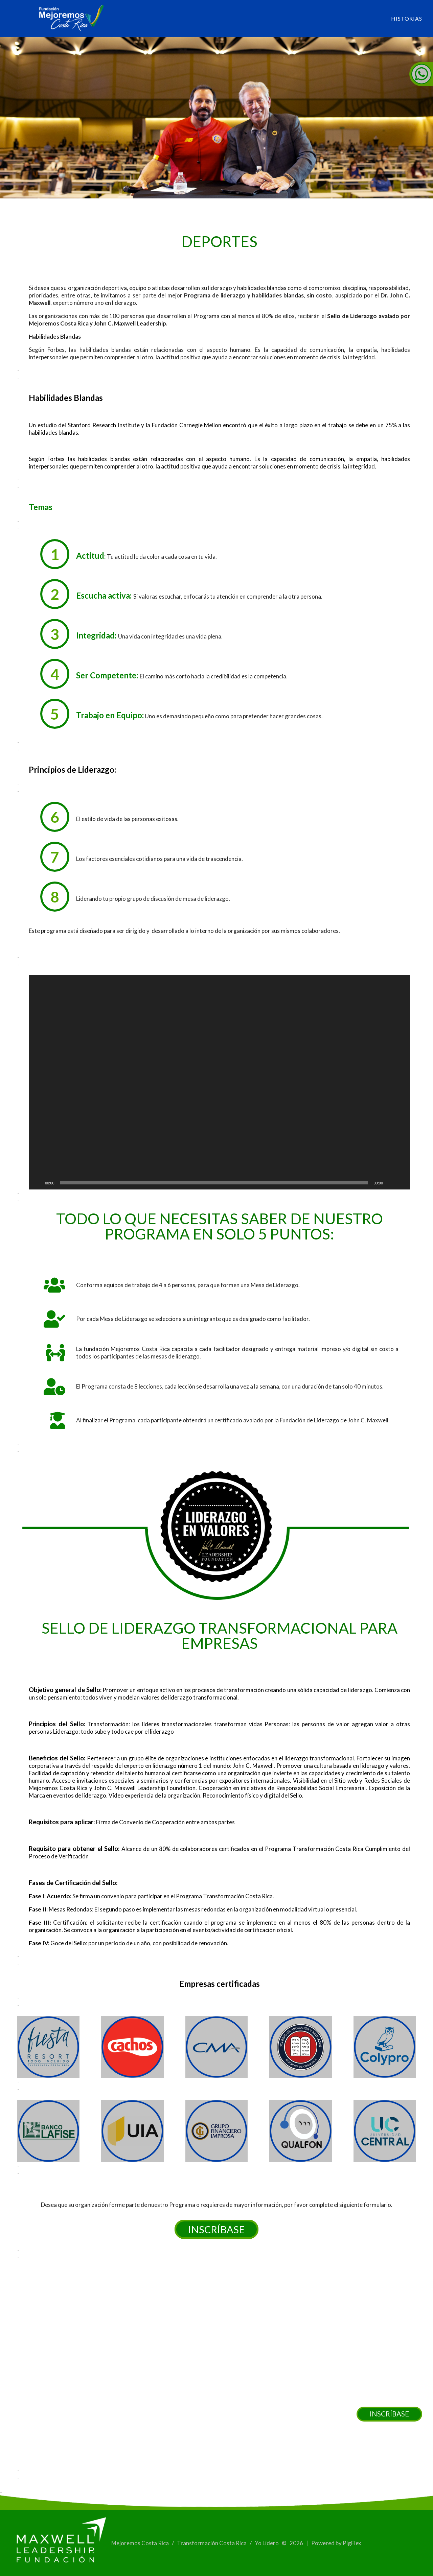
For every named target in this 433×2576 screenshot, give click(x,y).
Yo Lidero (267, 2543)
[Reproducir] (37, 1182)
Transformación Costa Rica (212, 2543)
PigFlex (352, 2543)
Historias (406, 18)
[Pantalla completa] (401, 1182)
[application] (219, 1082)
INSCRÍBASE (389, 2414)
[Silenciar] (390, 1182)
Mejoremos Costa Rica (140, 2543)
